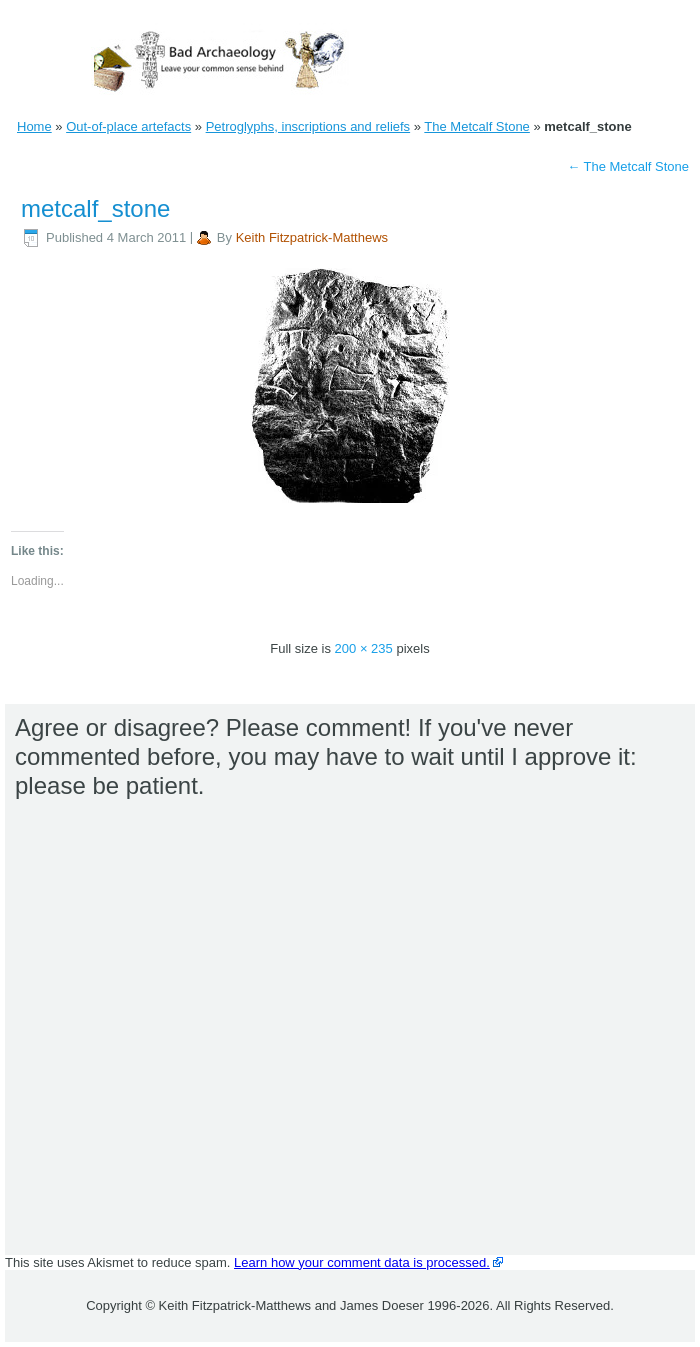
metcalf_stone (95, 208)
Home (34, 126)
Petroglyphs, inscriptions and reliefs (308, 126)
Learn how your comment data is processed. (362, 1262)
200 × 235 (364, 648)
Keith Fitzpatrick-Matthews (312, 237)
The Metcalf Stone (477, 126)
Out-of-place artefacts (128, 126)
